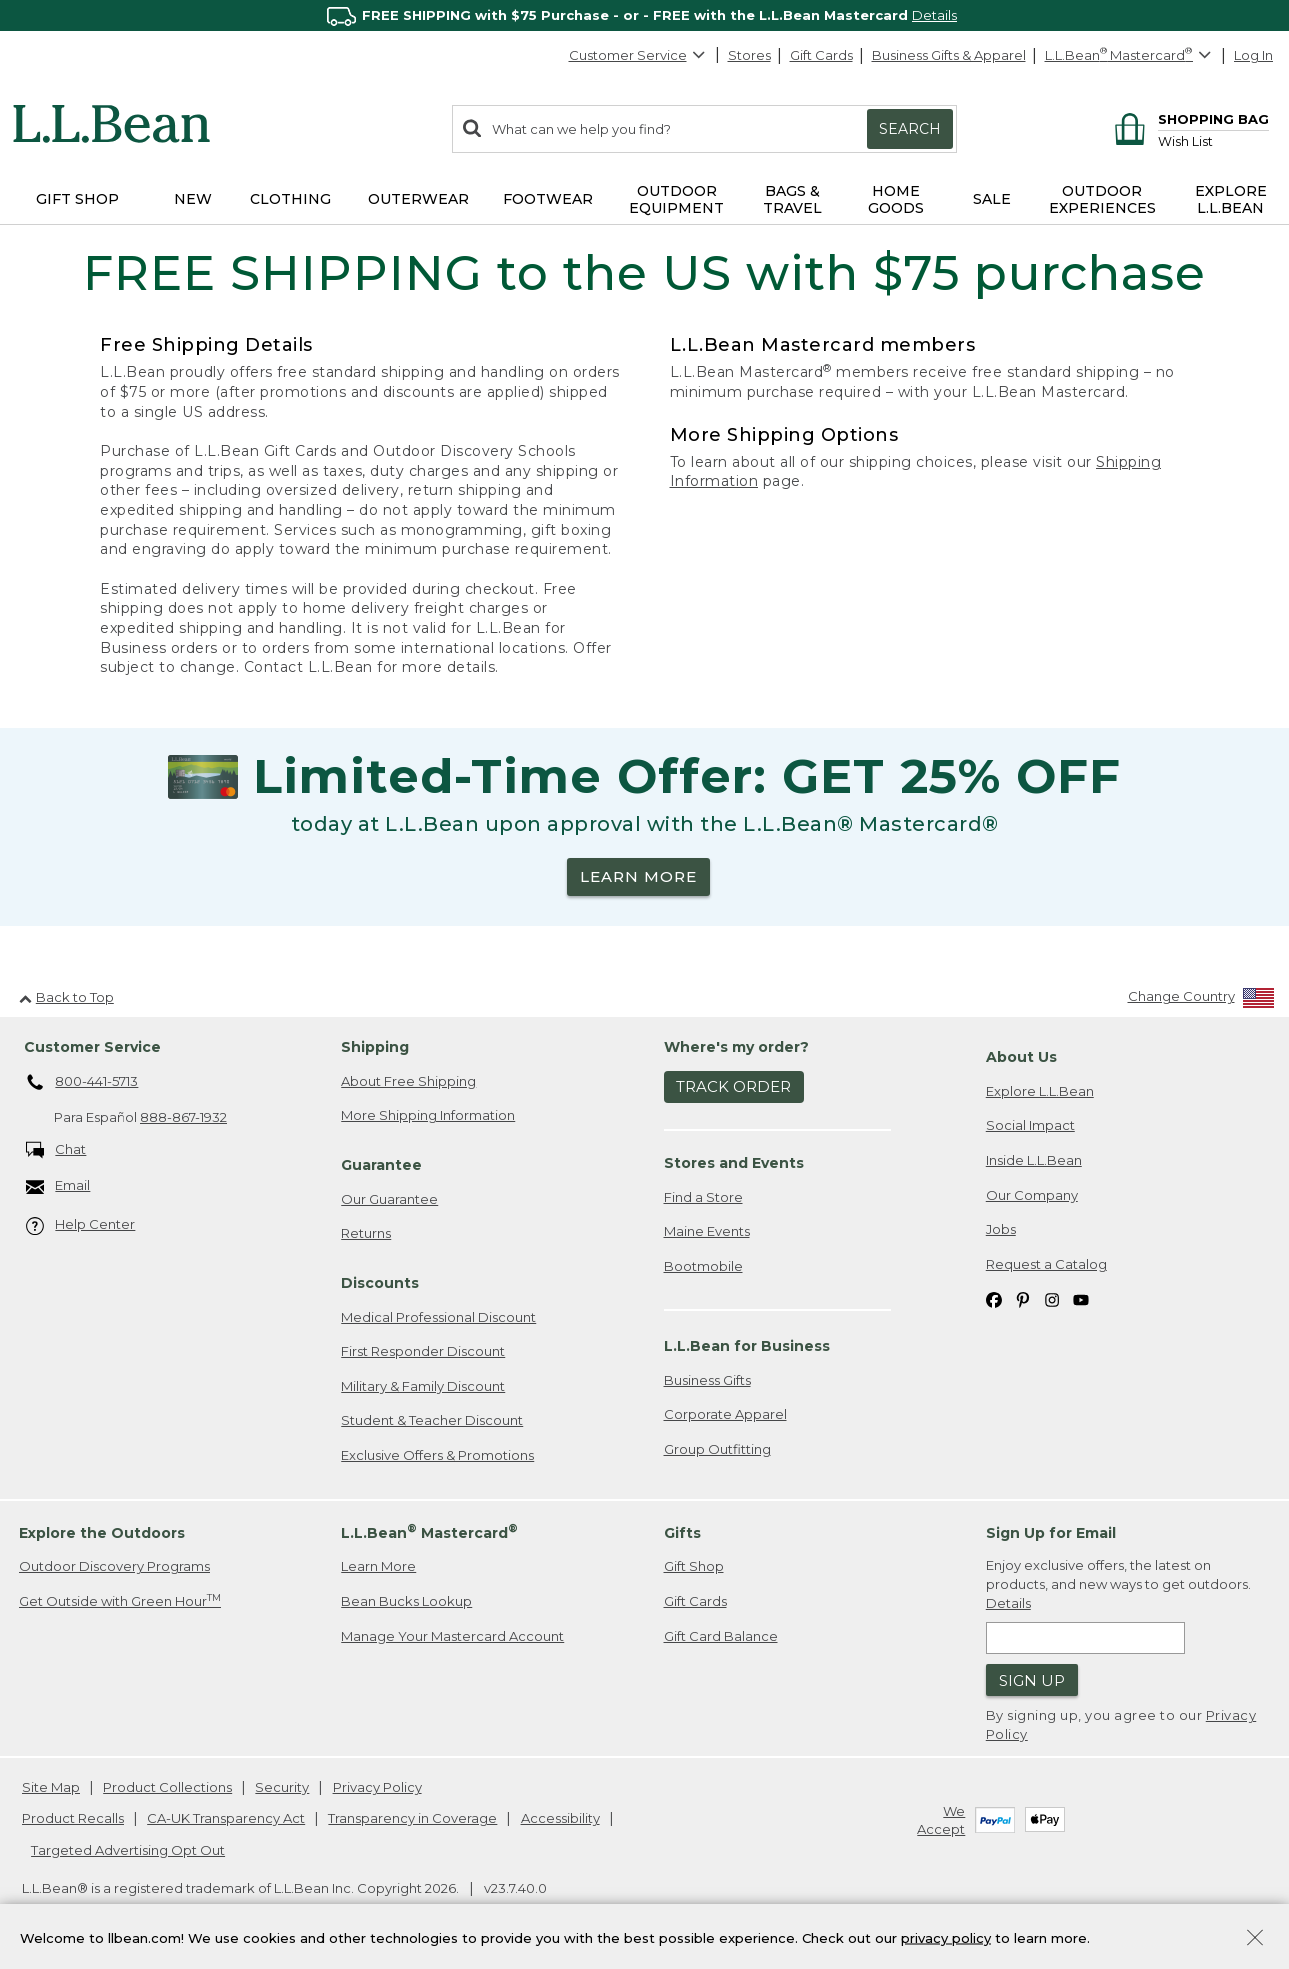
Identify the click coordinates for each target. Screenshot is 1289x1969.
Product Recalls (73, 1818)
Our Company (1032, 1195)
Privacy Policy (377, 1787)
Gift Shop (694, 1566)
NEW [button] (193, 199)
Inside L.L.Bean (1034, 1160)
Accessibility (560, 1818)
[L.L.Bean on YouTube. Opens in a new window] (1081, 1298)
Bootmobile (703, 1266)
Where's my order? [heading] (736, 1047)
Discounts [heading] (380, 1283)
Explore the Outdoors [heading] (102, 1533)
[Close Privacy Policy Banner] (1255, 1939)
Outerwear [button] (418, 199)
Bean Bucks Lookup (406, 1601)
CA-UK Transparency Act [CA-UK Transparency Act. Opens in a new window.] (226, 1818)
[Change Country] (1201, 1000)
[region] (644, 15)
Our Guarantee (389, 1199)
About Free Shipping (408, 1081)
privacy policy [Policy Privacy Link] (946, 1937)
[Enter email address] (1085, 1638)
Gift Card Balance (721, 1636)
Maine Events (707, 1231)
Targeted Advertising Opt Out (128, 1850)
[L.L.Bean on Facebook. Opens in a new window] (994, 1298)
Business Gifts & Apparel (949, 55)
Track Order (733, 1086)
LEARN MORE (638, 876)
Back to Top (66, 997)
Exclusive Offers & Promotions (437, 1455)
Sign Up (1032, 1680)
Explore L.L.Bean (1040, 1091)
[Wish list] (1213, 140)
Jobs (1001, 1229)
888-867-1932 (183, 1117)
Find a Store (703, 1197)
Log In (1253, 55)
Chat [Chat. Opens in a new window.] (56, 1150)
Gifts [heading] (682, 1533)
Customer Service (638, 55)
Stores (749, 55)
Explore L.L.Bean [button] (1231, 199)
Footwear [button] (548, 199)
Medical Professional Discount (438, 1317)
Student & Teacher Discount (432, 1420)
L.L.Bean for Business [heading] (747, 1346)
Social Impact (1030, 1125)
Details (934, 15)
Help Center (81, 1225)
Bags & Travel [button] (792, 199)
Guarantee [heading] (381, 1165)
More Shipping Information (428, 1115)
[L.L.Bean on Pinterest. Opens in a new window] (1023, 1298)
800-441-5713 (82, 1083)
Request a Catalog (1046, 1264)
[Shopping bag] (1188, 118)
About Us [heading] (1021, 1057)
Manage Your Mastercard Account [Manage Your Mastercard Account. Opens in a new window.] (452, 1636)
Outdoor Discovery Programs (114, 1566)
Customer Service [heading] (92, 1047)
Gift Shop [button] (77, 199)
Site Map (51, 1787)
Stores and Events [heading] (734, 1163)
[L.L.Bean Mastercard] (1130, 55)
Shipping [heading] (375, 1047)
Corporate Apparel (725, 1414)
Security (282, 1787)
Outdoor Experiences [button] (1102, 199)
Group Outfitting (717, 1449)
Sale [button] (992, 199)
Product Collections (167, 1787)
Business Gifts (707, 1380)
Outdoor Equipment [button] (676, 199)
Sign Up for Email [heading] (1051, 1533)
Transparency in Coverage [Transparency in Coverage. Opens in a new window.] (412, 1818)
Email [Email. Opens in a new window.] (58, 1186)
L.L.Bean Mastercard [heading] (429, 1531)
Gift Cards (821, 55)
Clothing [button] (290, 199)
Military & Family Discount (423, 1386)
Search (910, 129)
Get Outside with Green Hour (120, 1600)
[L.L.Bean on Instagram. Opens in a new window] (1052, 1298)
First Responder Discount (423, 1351)
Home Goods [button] (896, 199)
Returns (366, 1233)
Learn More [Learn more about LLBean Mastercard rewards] (378, 1566)
